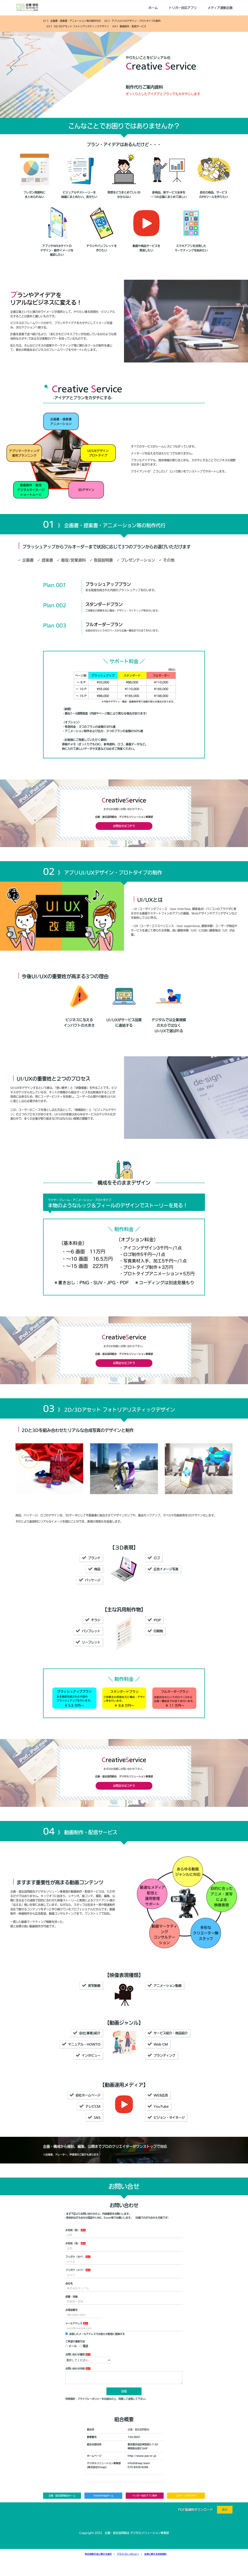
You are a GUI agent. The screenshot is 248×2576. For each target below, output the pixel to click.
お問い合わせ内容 (75, 2368)
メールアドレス (73, 2323)
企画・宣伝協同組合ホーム (62, 2498)
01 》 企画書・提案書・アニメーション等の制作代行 (72, 21)
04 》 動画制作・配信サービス (129, 26)
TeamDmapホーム (103, 2498)
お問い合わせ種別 (75, 2354)
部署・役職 (71, 2296)
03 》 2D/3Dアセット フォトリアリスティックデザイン (77, 26)
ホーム (153, 7)
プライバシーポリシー (128, 2557)
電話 (84, 2346)
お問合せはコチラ (124, 826)
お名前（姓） (72, 2230)
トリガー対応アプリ (183, 7)
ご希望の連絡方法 (75, 2341)
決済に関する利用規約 (155, 2557)
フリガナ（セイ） (75, 2257)
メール (71, 2346)
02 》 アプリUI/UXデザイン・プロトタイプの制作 (132, 21)
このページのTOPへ (186, 2498)
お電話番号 (71, 2310)
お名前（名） (72, 2243)
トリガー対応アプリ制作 (144, 2498)
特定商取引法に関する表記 (98, 2557)
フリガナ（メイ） (75, 2270)
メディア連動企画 (220, 7)
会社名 (69, 2283)
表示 (225, 2512)
